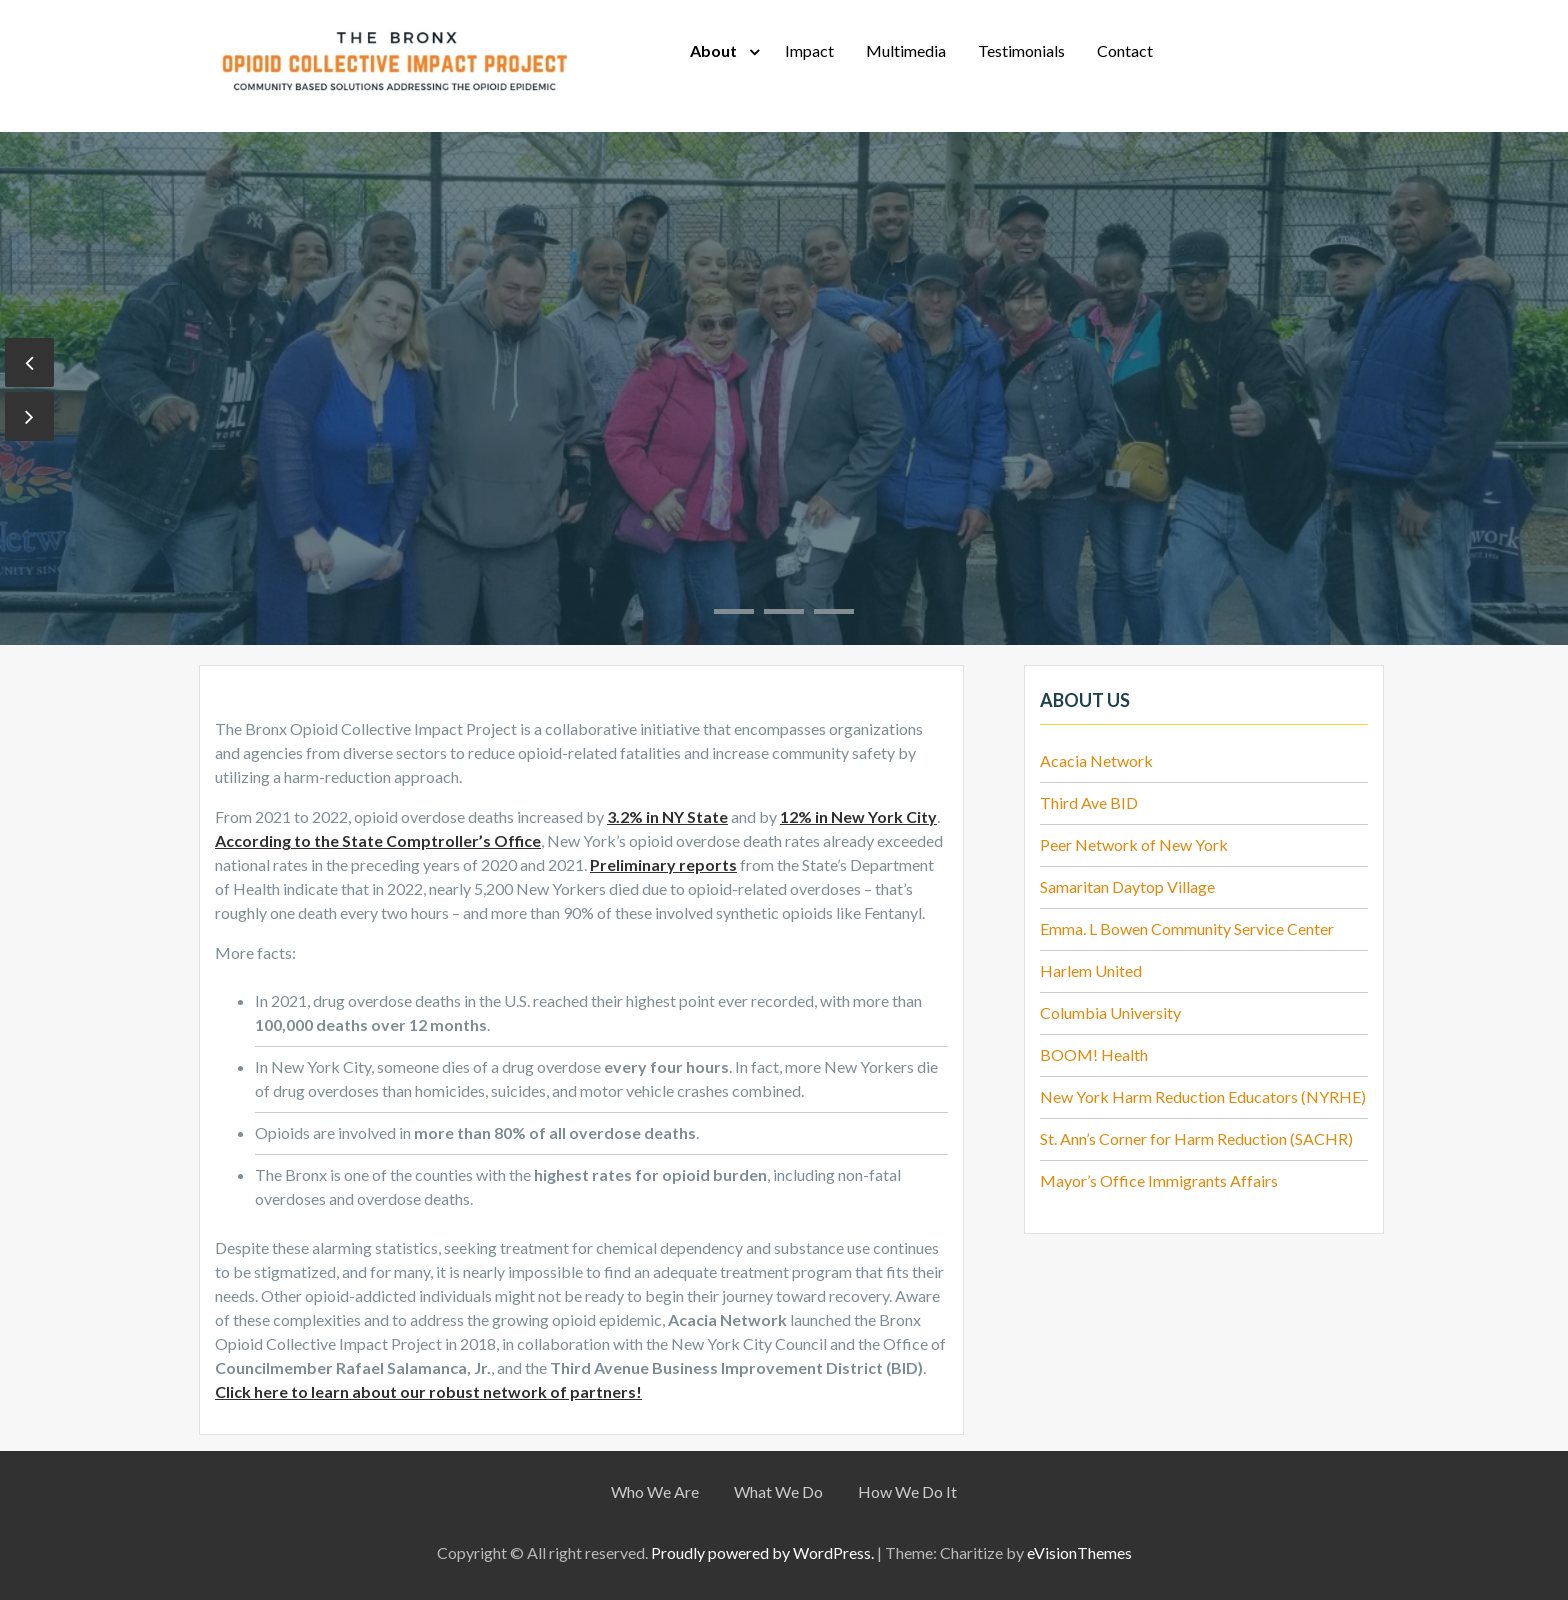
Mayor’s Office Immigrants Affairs (1159, 1180)
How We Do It (907, 1491)
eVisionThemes (1079, 1552)
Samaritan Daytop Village (1127, 886)
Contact (1125, 50)
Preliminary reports (663, 864)
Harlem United (1091, 970)
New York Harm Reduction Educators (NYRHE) (1203, 1096)
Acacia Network (1096, 760)
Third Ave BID (1089, 802)
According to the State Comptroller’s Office (378, 840)
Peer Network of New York (1134, 844)
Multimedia (906, 50)
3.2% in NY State (667, 816)
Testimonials (1021, 50)
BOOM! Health (1094, 1054)
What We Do (778, 1491)
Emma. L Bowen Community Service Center (1187, 928)
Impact (809, 50)
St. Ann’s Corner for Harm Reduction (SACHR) (1196, 1138)
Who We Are (655, 1491)
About (713, 50)
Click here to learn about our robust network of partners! (428, 1391)
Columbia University (1110, 1012)
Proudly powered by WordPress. (762, 1552)
